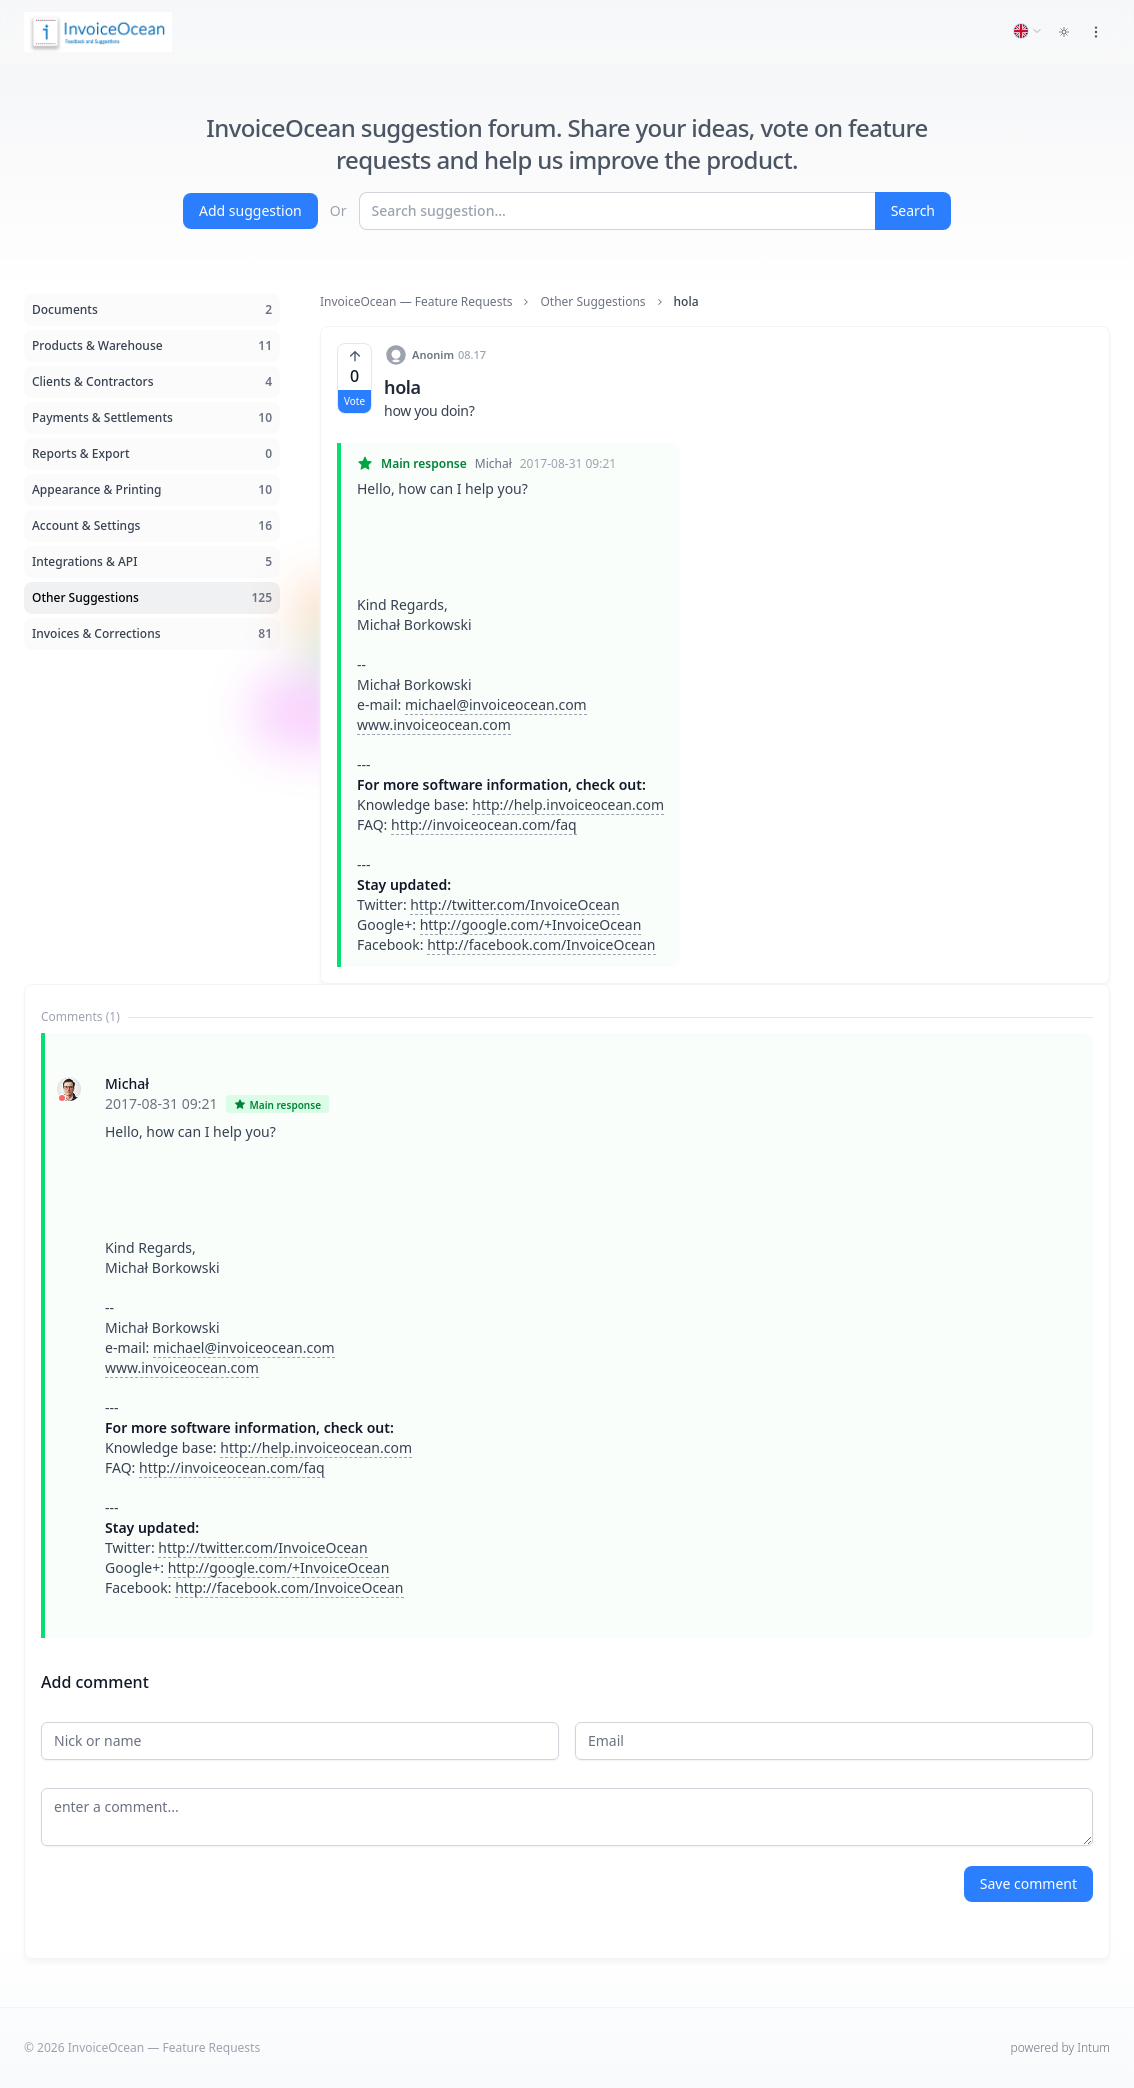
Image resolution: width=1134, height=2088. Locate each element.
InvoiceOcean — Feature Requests (416, 302)
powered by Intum (1060, 2047)
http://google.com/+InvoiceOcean (531, 924)
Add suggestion (250, 210)
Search (913, 210)
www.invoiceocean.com (434, 724)
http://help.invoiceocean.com (568, 804)
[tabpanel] (567, 1335)
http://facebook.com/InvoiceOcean (541, 944)
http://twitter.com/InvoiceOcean (514, 904)
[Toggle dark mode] (1064, 32)
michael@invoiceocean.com (496, 704)
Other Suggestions (592, 302)
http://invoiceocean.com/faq (484, 824)
